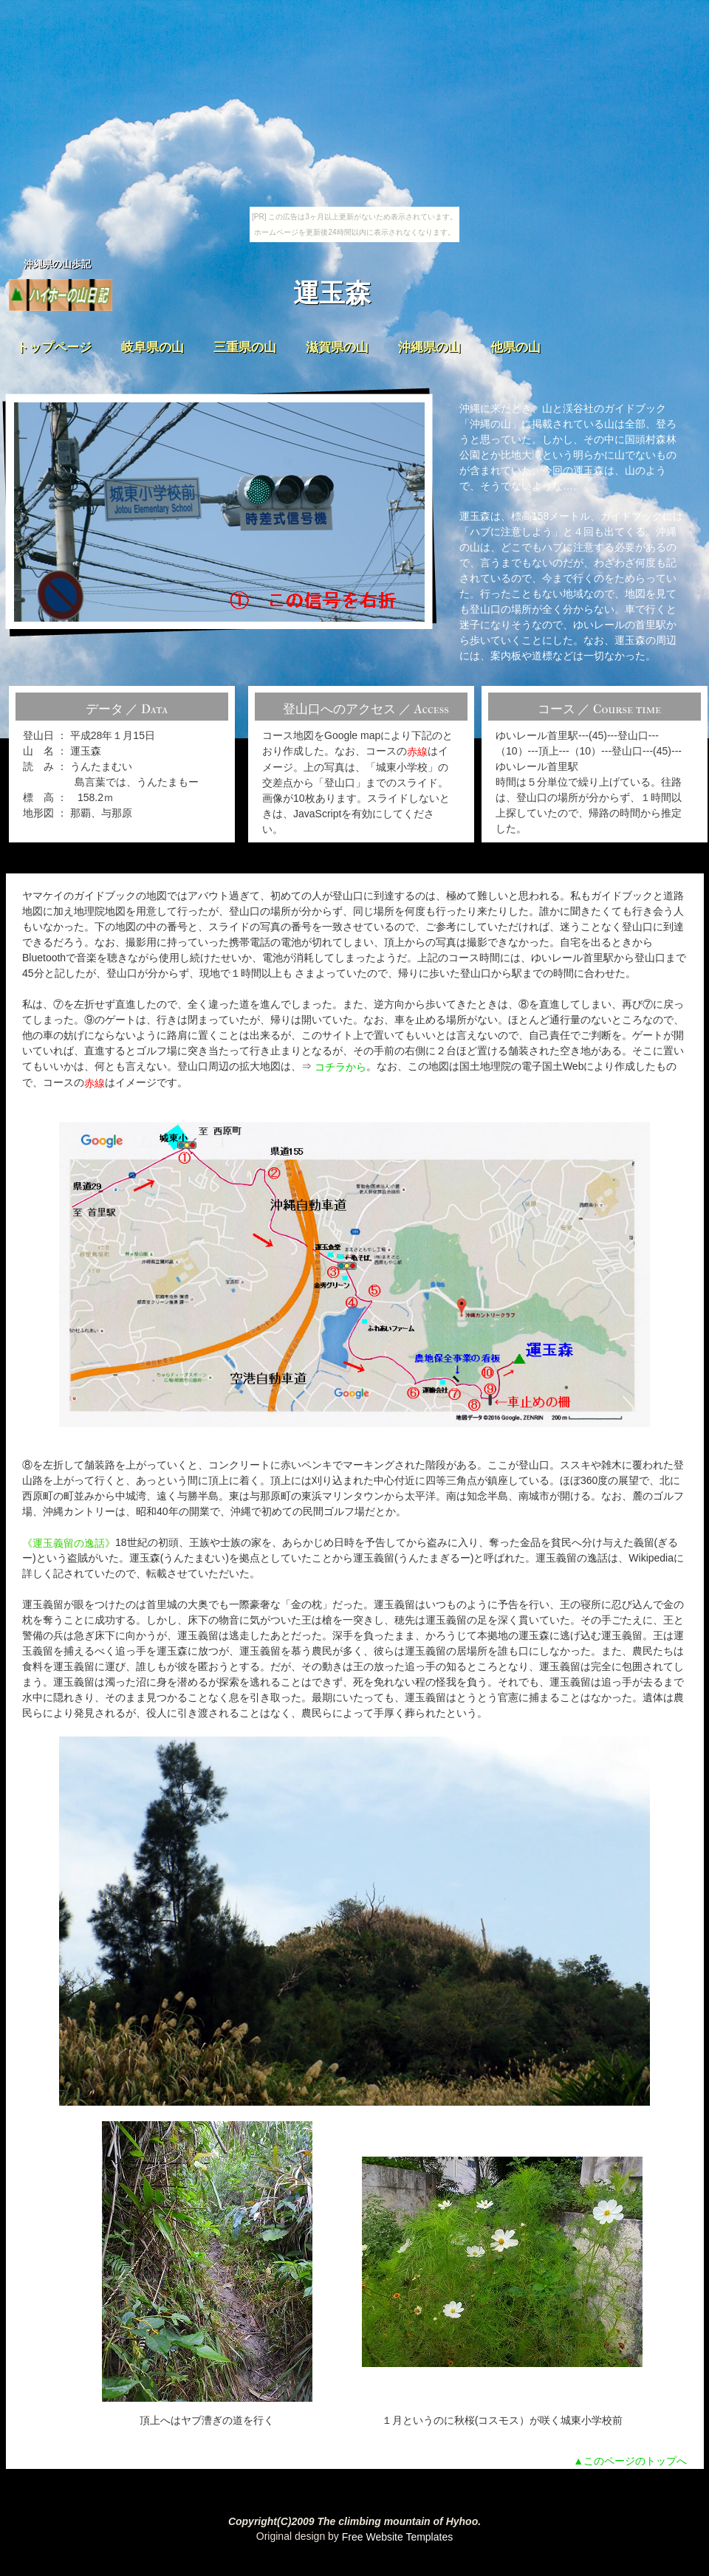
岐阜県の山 (152, 347)
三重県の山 (244, 347)
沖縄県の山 (429, 347)
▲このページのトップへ (630, 2461)
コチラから (340, 1067)
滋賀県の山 (337, 347)
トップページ (54, 347)
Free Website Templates (397, 2537)
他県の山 (515, 347)
